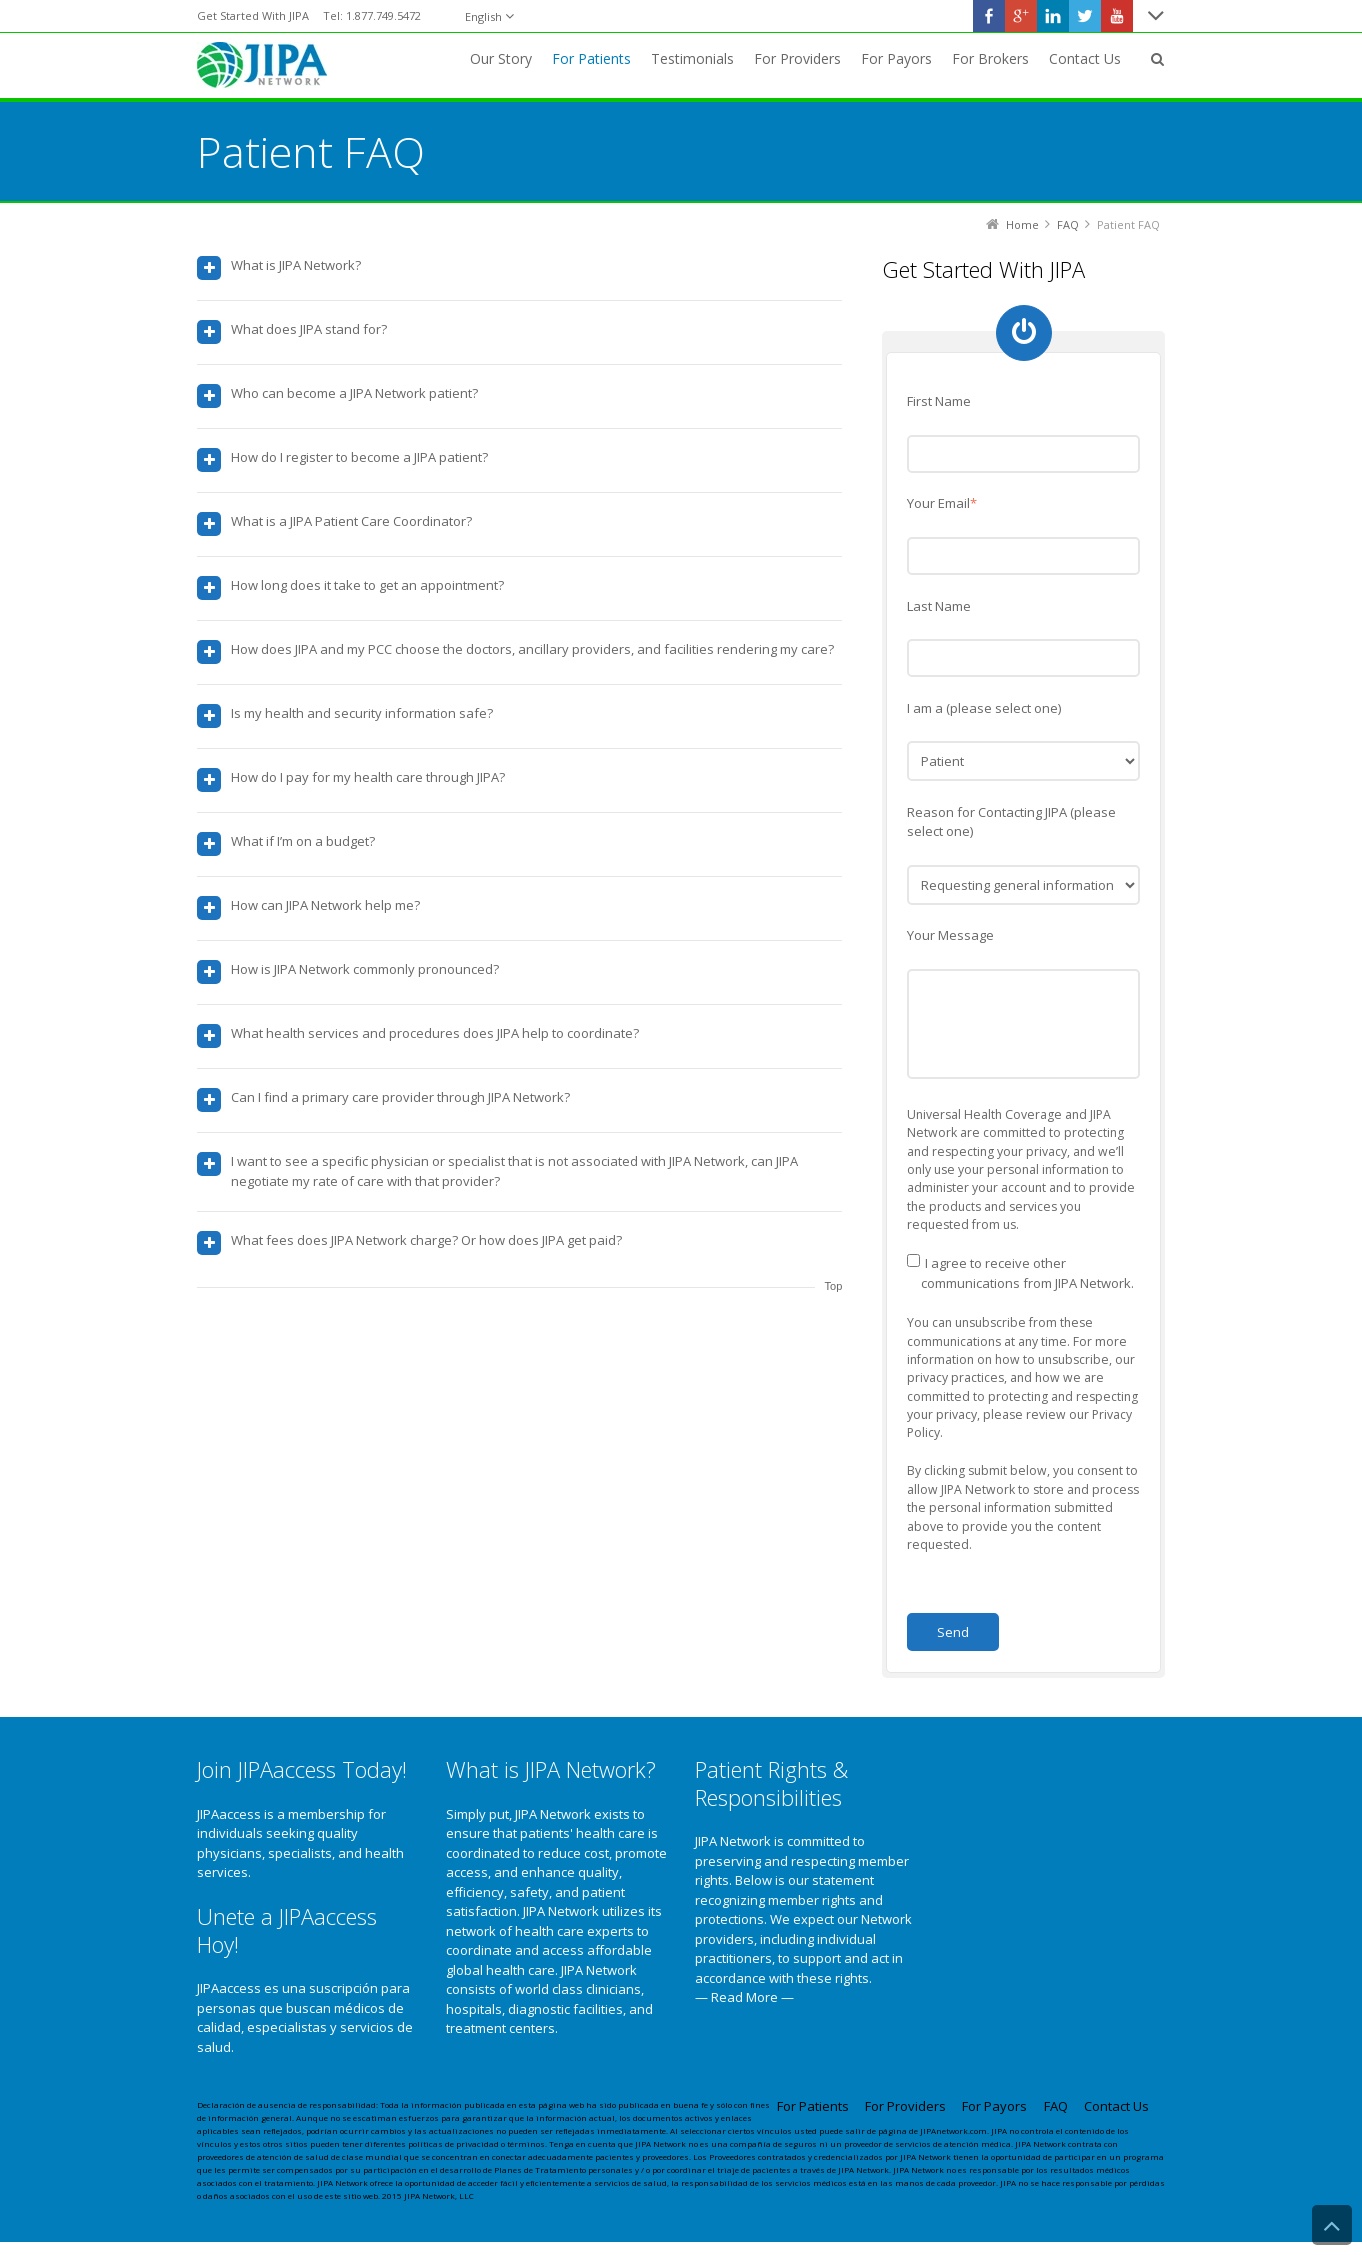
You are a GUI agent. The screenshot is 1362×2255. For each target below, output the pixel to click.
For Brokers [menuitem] (990, 58)
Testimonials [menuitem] (692, 58)
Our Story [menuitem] (501, 58)
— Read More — (744, 1996)
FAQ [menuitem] (1056, 2105)
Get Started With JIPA (253, 15)
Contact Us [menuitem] (1085, 58)
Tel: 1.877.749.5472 (372, 15)
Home (1022, 223)
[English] (489, 16)
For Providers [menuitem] (797, 58)
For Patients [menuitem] (591, 58)
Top (834, 1285)
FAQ (1068, 223)
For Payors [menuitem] (896, 58)
